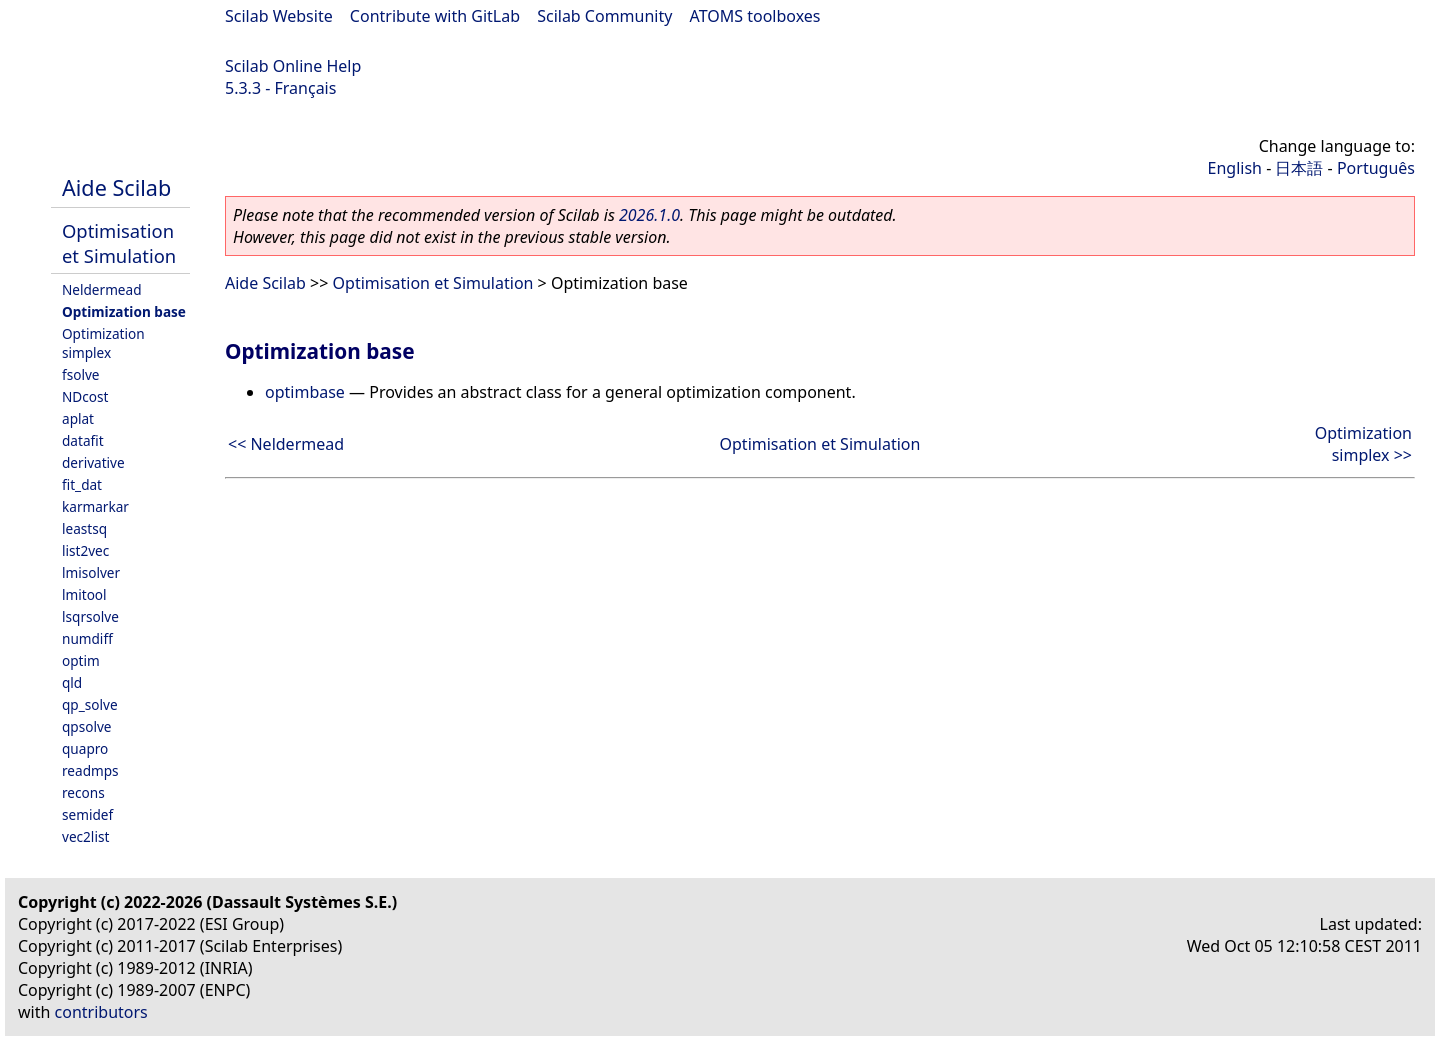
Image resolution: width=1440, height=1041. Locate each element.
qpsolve (87, 726)
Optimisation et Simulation (119, 243)
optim (81, 660)
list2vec (85, 550)
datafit (83, 440)
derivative (93, 462)
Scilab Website (279, 16)
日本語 (1299, 168)
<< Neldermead (286, 444)
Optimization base (124, 311)
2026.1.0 (649, 215)
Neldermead (102, 289)
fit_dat (82, 484)
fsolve (81, 374)
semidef (87, 814)
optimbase (305, 392)
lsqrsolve (90, 616)
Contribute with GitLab (435, 16)
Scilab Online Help (293, 66)
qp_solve (90, 704)
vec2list (85, 836)
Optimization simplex (103, 343)
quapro (85, 748)
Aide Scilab (116, 187)
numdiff (87, 638)
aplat (78, 418)
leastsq (84, 528)
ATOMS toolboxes (755, 16)
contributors (101, 1012)
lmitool (84, 594)
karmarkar (95, 506)
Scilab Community (604, 16)
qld (72, 682)
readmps (90, 770)
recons (83, 792)
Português (1376, 168)
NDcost (85, 396)
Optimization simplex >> (1363, 444)
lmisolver (91, 572)
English (1235, 168)
